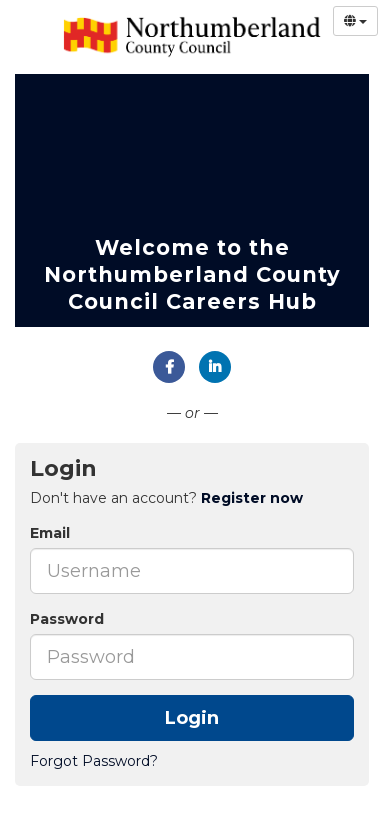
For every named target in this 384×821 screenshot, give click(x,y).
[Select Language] (355, 21)
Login (192, 718)
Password (67, 619)
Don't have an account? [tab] (166, 498)
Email (50, 533)
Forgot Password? (94, 761)
